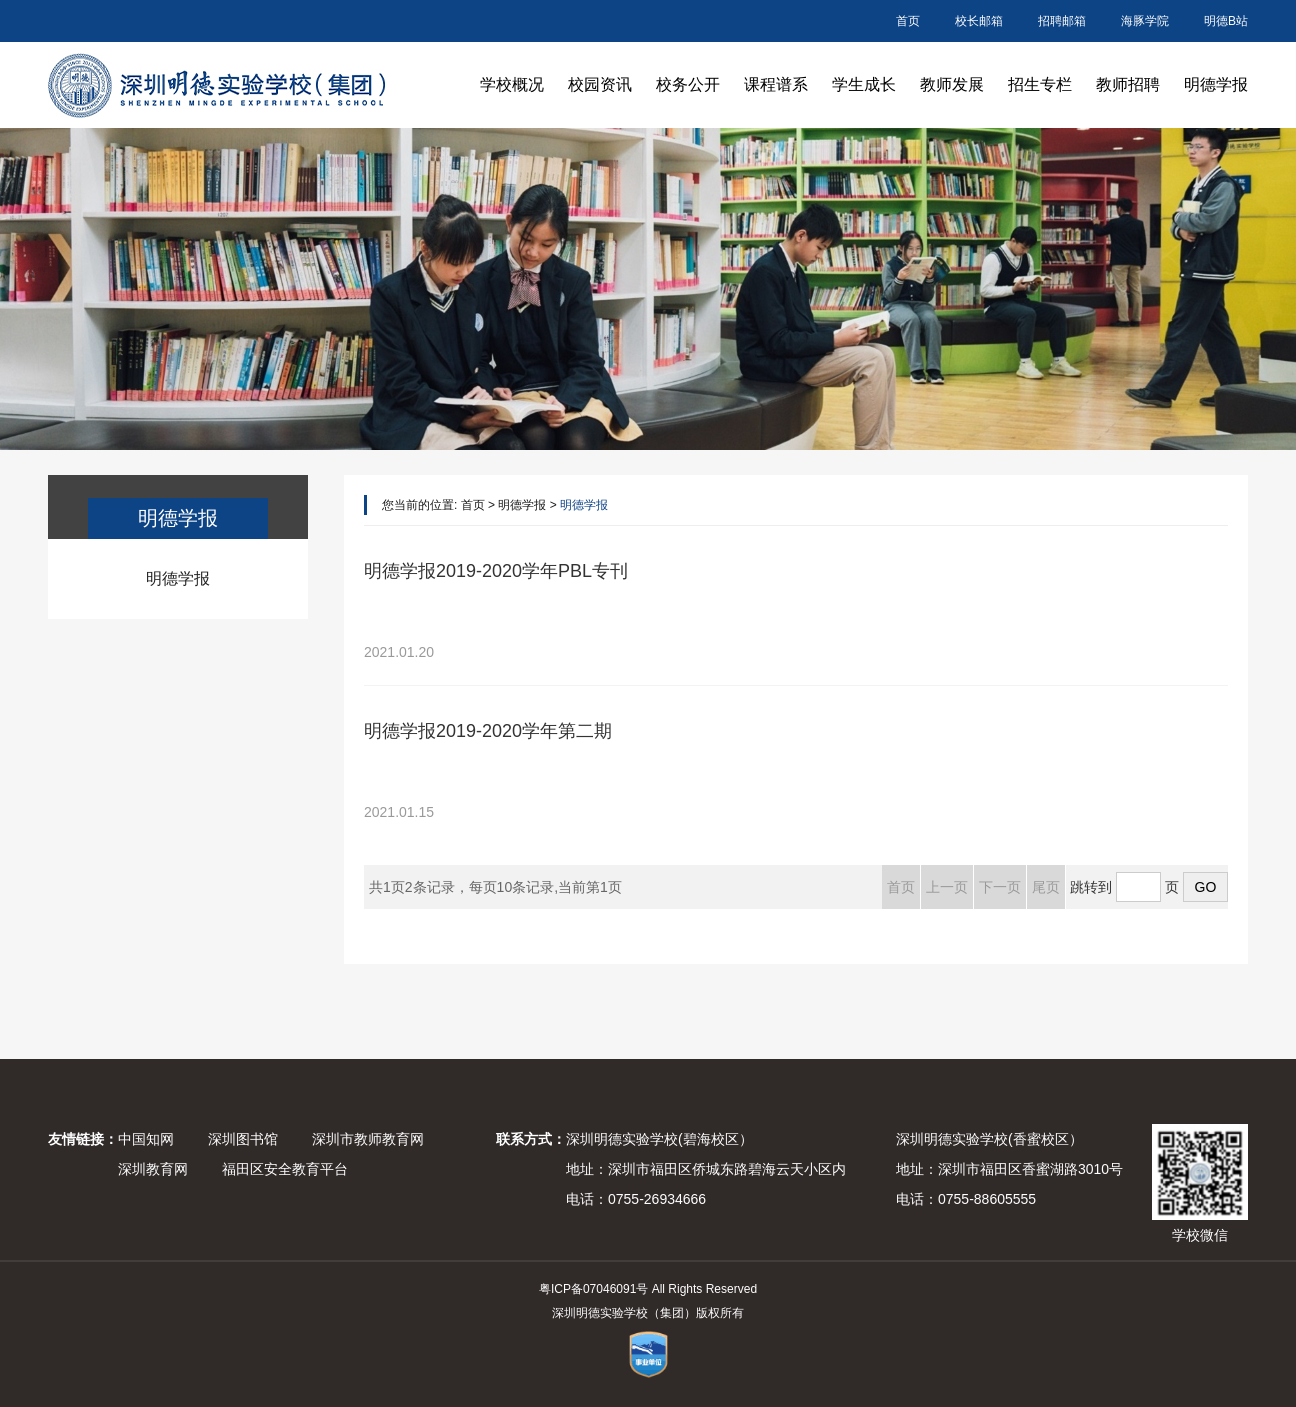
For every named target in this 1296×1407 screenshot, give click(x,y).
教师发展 (952, 84)
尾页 (1046, 887)
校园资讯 (600, 84)
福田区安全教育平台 (285, 1169)
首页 (908, 21)
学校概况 (512, 84)
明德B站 (1226, 21)
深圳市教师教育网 (368, 1139)
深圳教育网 (153, 1169)
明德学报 (1216, 84)
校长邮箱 (979, 21)
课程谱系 (776, 84)
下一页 (1000, 887)
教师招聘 (1128, 84)
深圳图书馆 (243, 1139)
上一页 (947, 887)
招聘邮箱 (1062, 21)
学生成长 (864, 84)
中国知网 (146, 1139)
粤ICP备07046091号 (593, 1289)
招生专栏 (1040, 84)
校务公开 (688, 84)
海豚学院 (1145, 21)
